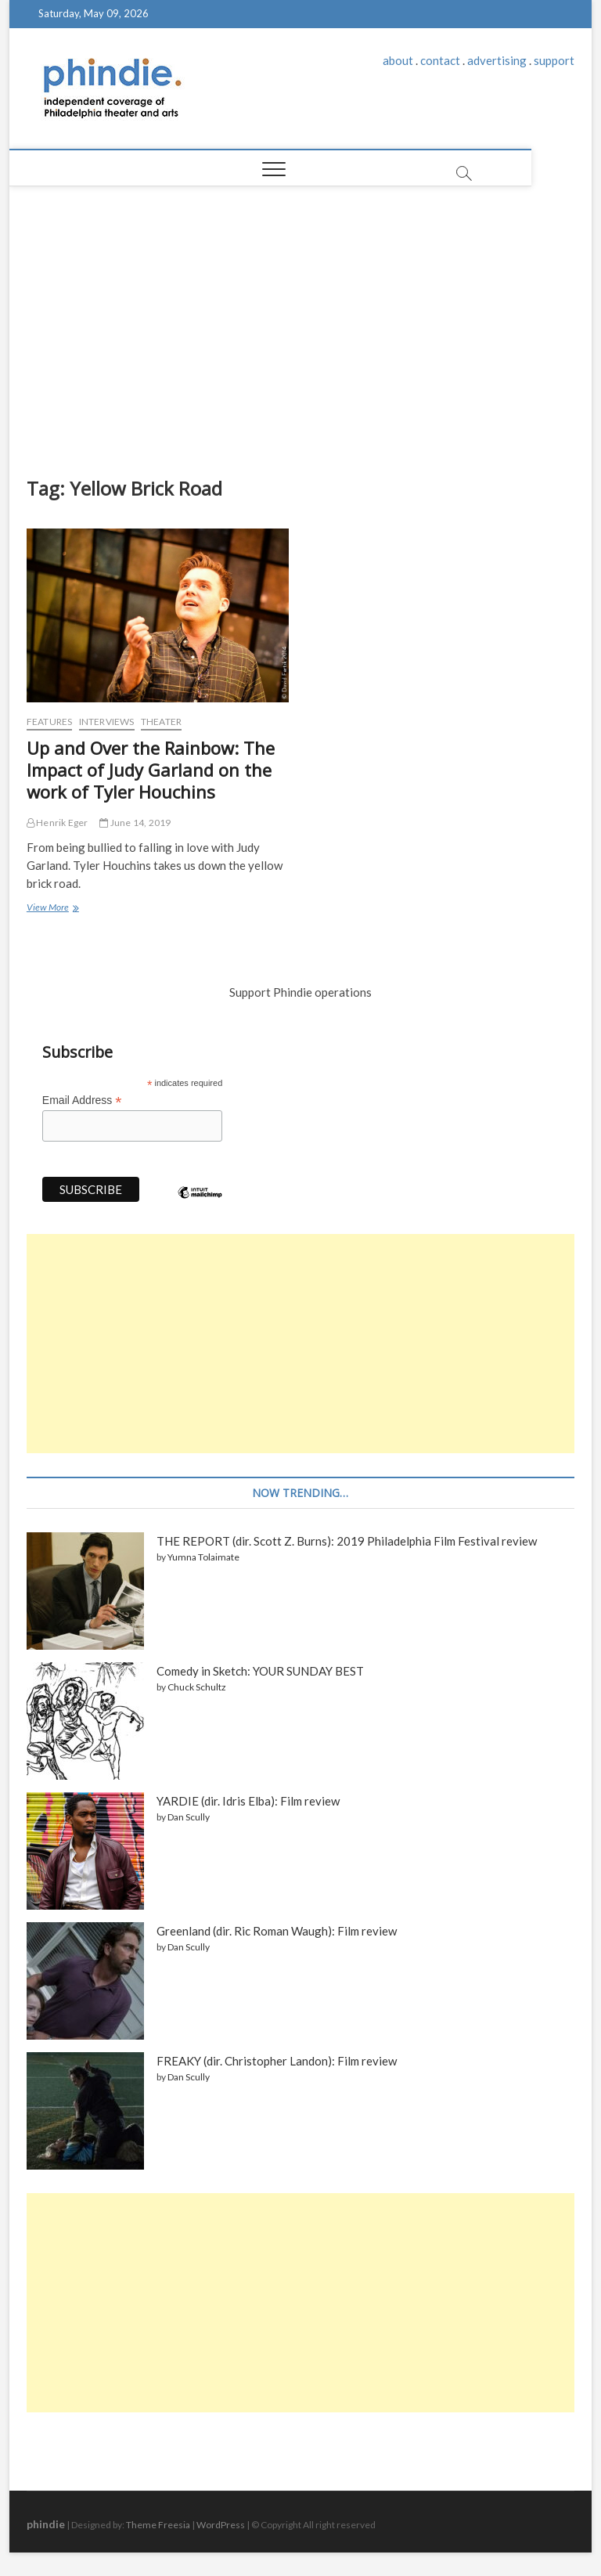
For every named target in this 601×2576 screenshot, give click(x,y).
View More (51, 908)
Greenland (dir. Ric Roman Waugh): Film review (277, 1931)
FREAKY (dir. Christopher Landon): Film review (277, 2061)
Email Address (82, 1100)
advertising (497, 60)
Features (50, 721)
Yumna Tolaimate (203, 1557)
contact (440, 60)
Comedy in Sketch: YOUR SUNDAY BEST (260, 1671)
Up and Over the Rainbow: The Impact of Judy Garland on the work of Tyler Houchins (151, 769)
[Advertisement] (300, 327)
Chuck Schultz (196, 1687)
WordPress (220, 2525)
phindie (46, 2524)
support (554, 60)
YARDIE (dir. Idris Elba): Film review (248, 1801)
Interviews (107, 721)
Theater (161, 721)
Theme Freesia (158, 2525)
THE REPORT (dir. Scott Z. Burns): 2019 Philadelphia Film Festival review (347, 1541)
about (398, 60)
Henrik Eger (57, 822)
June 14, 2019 (135, 822)
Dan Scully (188, 1817)
